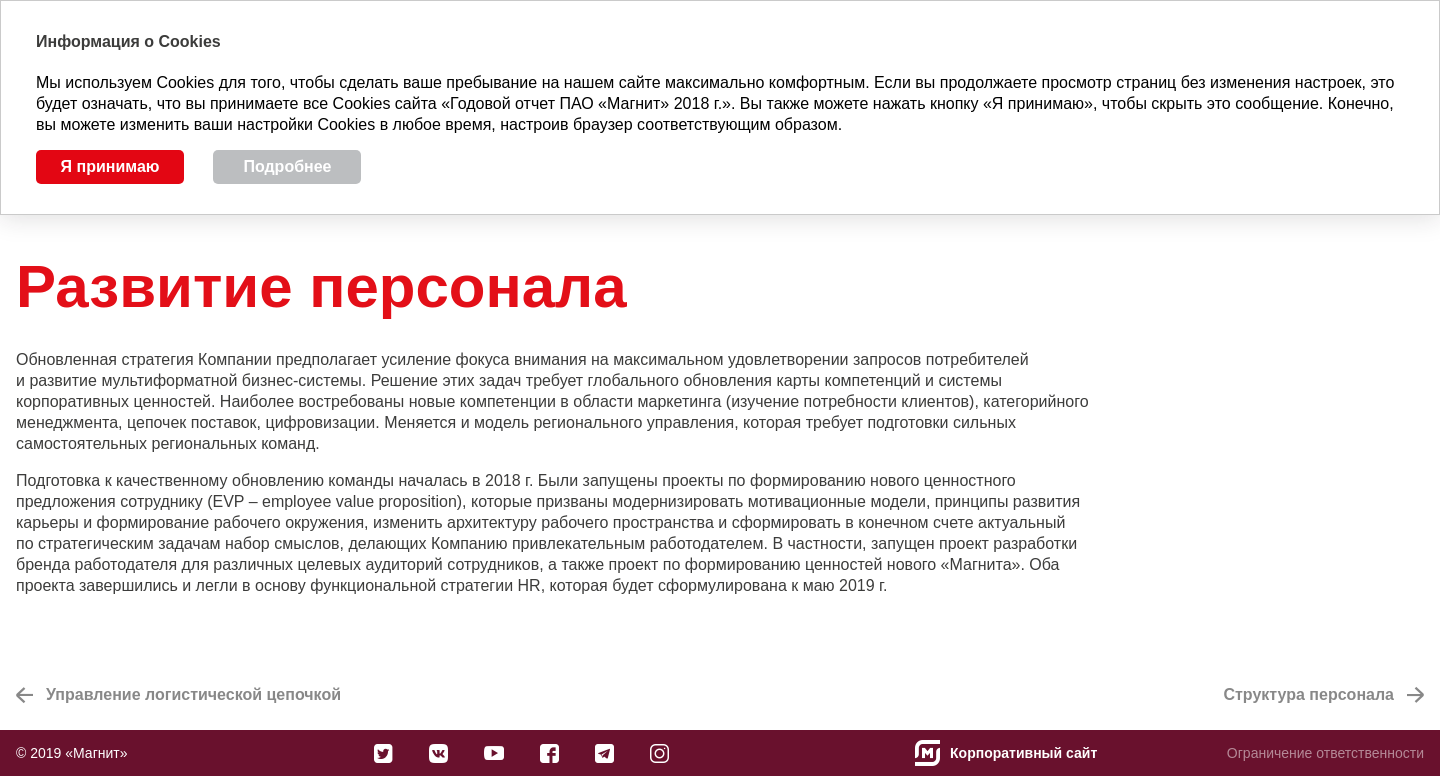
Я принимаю (110, 166)
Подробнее (287, 166)
